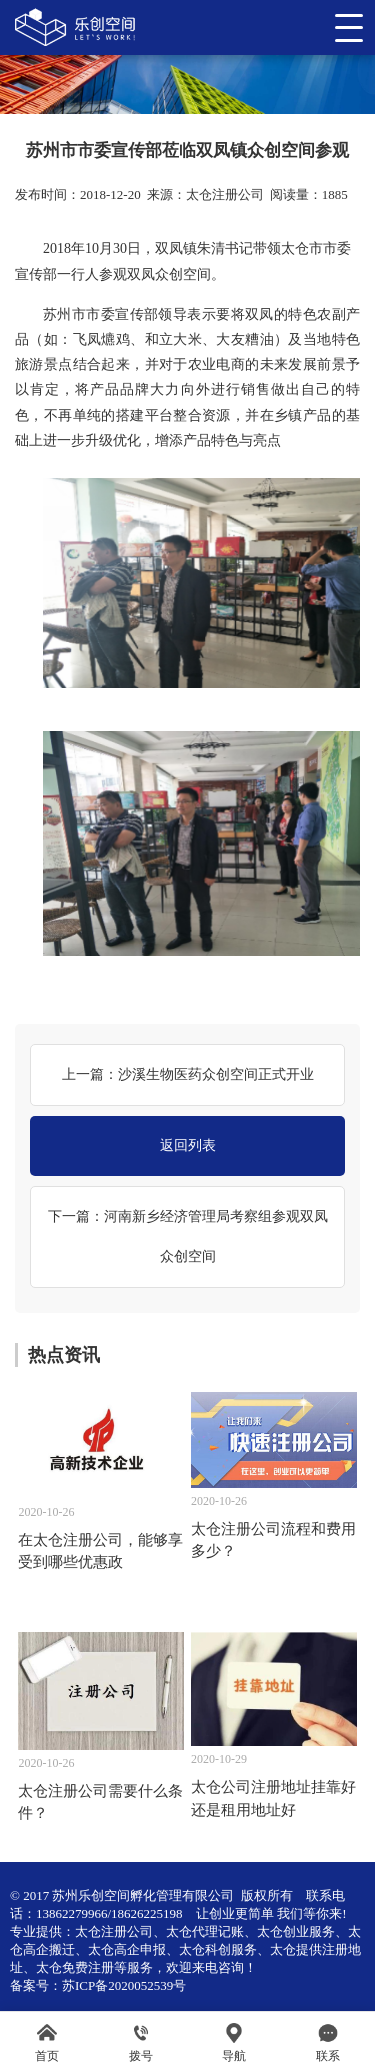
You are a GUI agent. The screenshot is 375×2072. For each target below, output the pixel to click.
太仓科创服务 (218, 1949)
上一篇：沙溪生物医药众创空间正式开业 (188, 1074)
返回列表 (188, 1145)
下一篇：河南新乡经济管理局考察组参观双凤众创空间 (188, 1236)
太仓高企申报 (127, 1949)
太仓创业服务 (296, 1931)
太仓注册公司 (225, 194)
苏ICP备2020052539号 (124, 1985)
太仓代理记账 (205, 1931)
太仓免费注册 (75, 1967)
